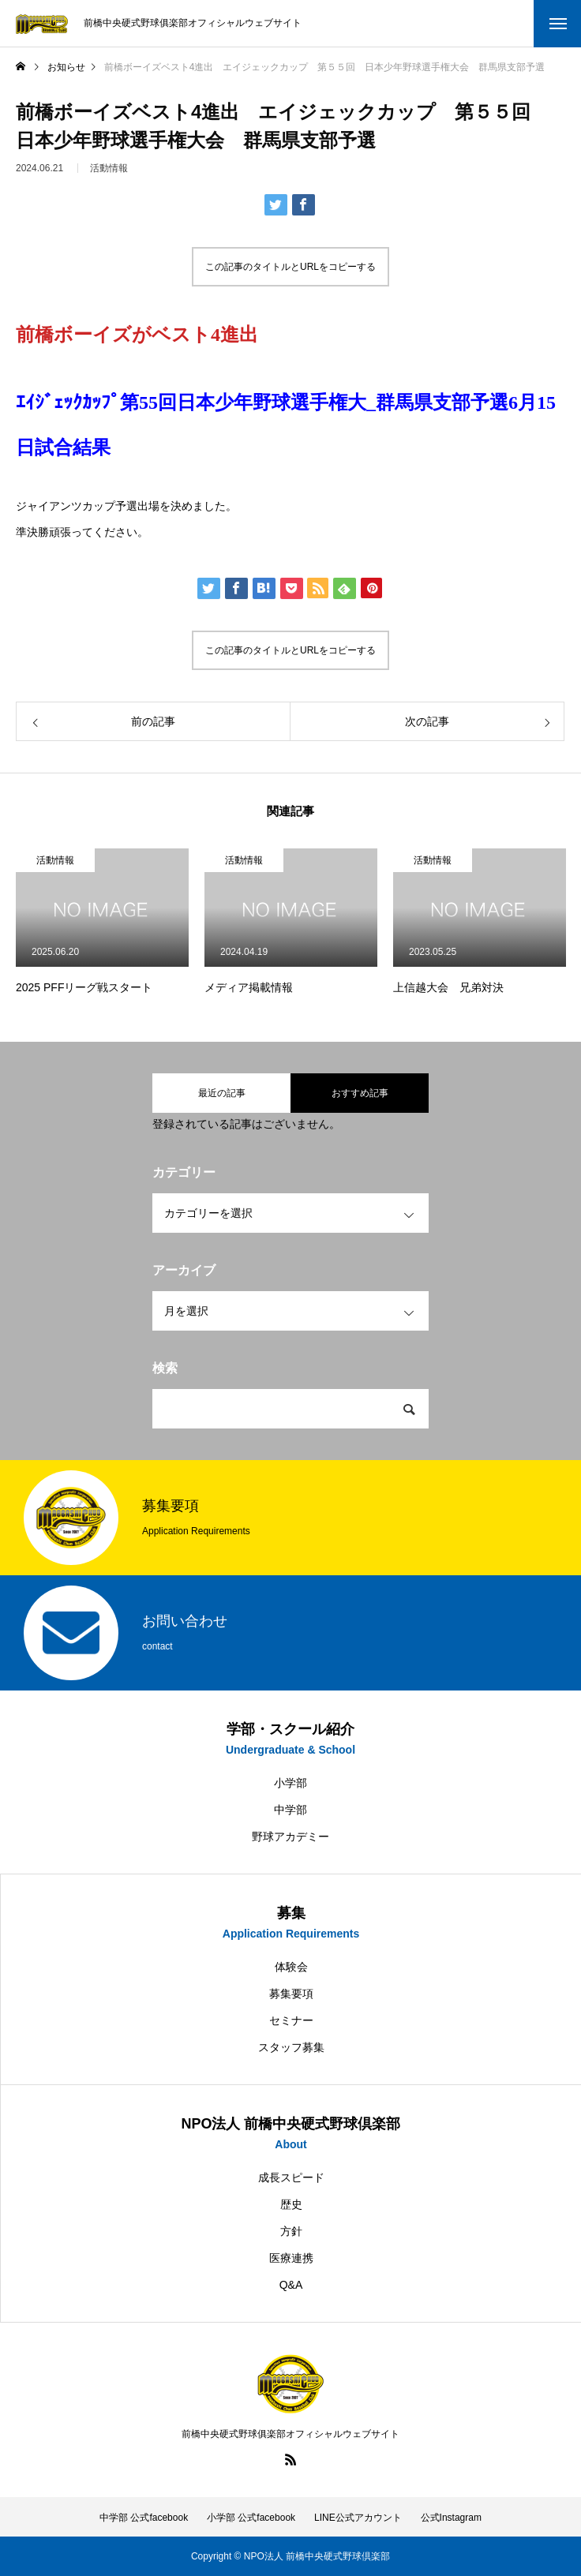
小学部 (290, 1782)
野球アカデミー (290, 1836)
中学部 (290, 1809)
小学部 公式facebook (251, 2517)
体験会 (291, 1966)
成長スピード (291, 2177)
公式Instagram (451, 2517)
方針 (291, 2231)
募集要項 (291, 1993)
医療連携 (291, 2257)
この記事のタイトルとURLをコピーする (290, 266)
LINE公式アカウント (358, 2517)
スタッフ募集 (291, 2047)
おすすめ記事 (360, 1093)
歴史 (291, 2204)
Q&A (291, 2284)
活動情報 (109, 175)
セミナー (291, 2020)
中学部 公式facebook (143, 2517)
